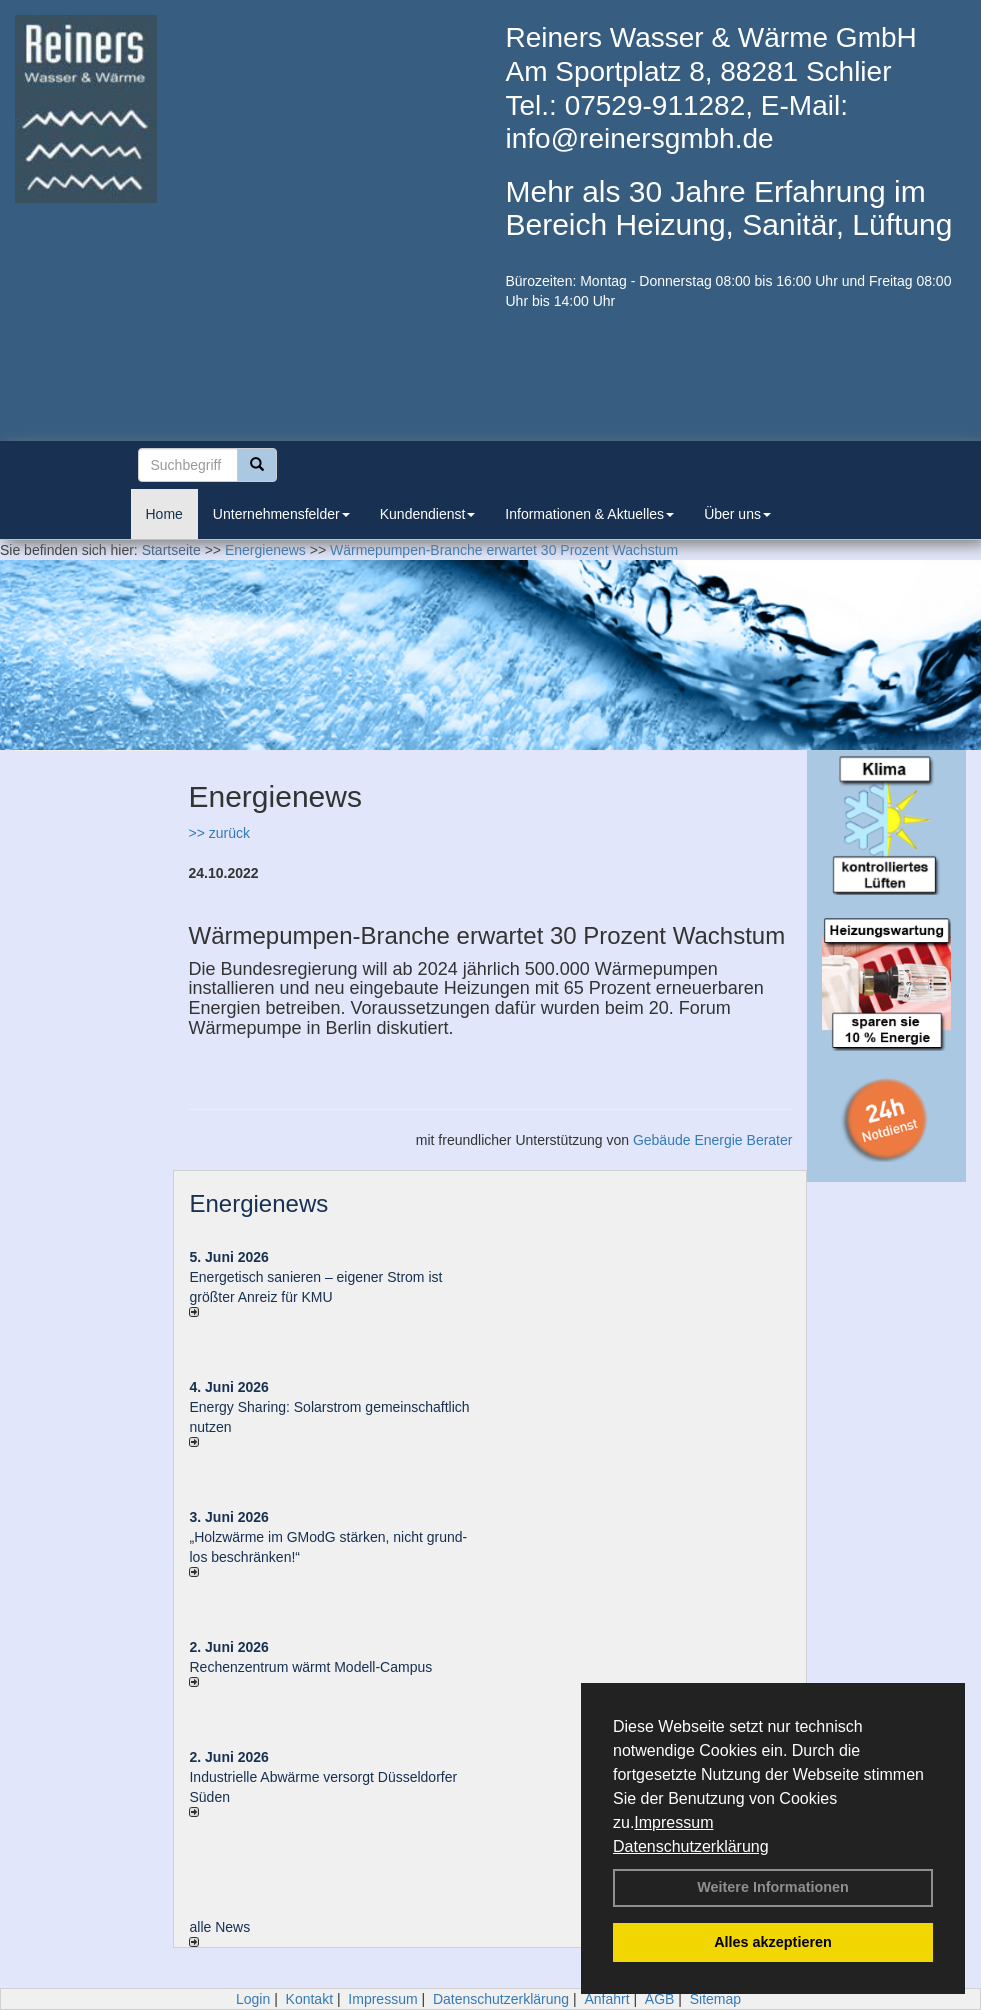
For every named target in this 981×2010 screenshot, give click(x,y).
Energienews (258, 1203)
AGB (660, 1999)
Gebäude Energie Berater (713, 1140)
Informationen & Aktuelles (589, 514)
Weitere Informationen (773, 1887)
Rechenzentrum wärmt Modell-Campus (310, 1667)
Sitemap (715, 1999)
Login (253, 1999)
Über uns (737, 514)
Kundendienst (428, 514)
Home (164, 514)
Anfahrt (606, 1999)
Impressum (673, 1822)
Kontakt (309, 1999)
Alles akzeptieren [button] (773, 1942)
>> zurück (218, 833)
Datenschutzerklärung (691, 1846)
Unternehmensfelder (281, 514)
